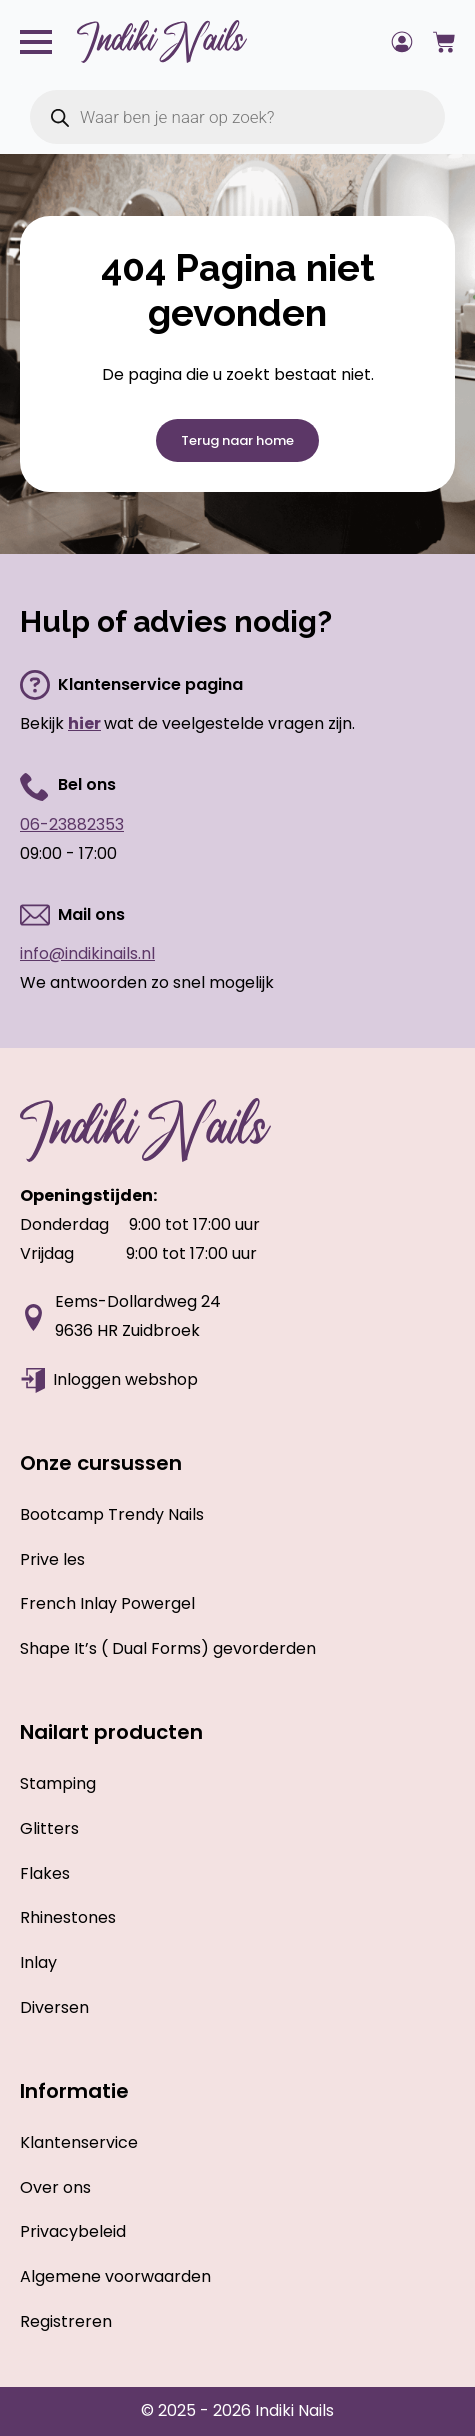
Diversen (54, 2007)
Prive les (52, 1559)
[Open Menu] (36, 42)
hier (84, 723)
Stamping (58, 1783)
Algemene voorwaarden (115, 2276)
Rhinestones (68, 1917)
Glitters (49, 1828)
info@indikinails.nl (87, 953)
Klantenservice (79, 2142)
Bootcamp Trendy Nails (112, 1514)
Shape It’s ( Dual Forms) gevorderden (168, 1648)
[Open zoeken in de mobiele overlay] (237, 117)
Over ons (55, 2187)
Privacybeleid (73, 2231)
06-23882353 (72, 824)
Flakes (45, 1873)
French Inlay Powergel (107, 1603)
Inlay (38, 1962)
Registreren (66, 2321)
